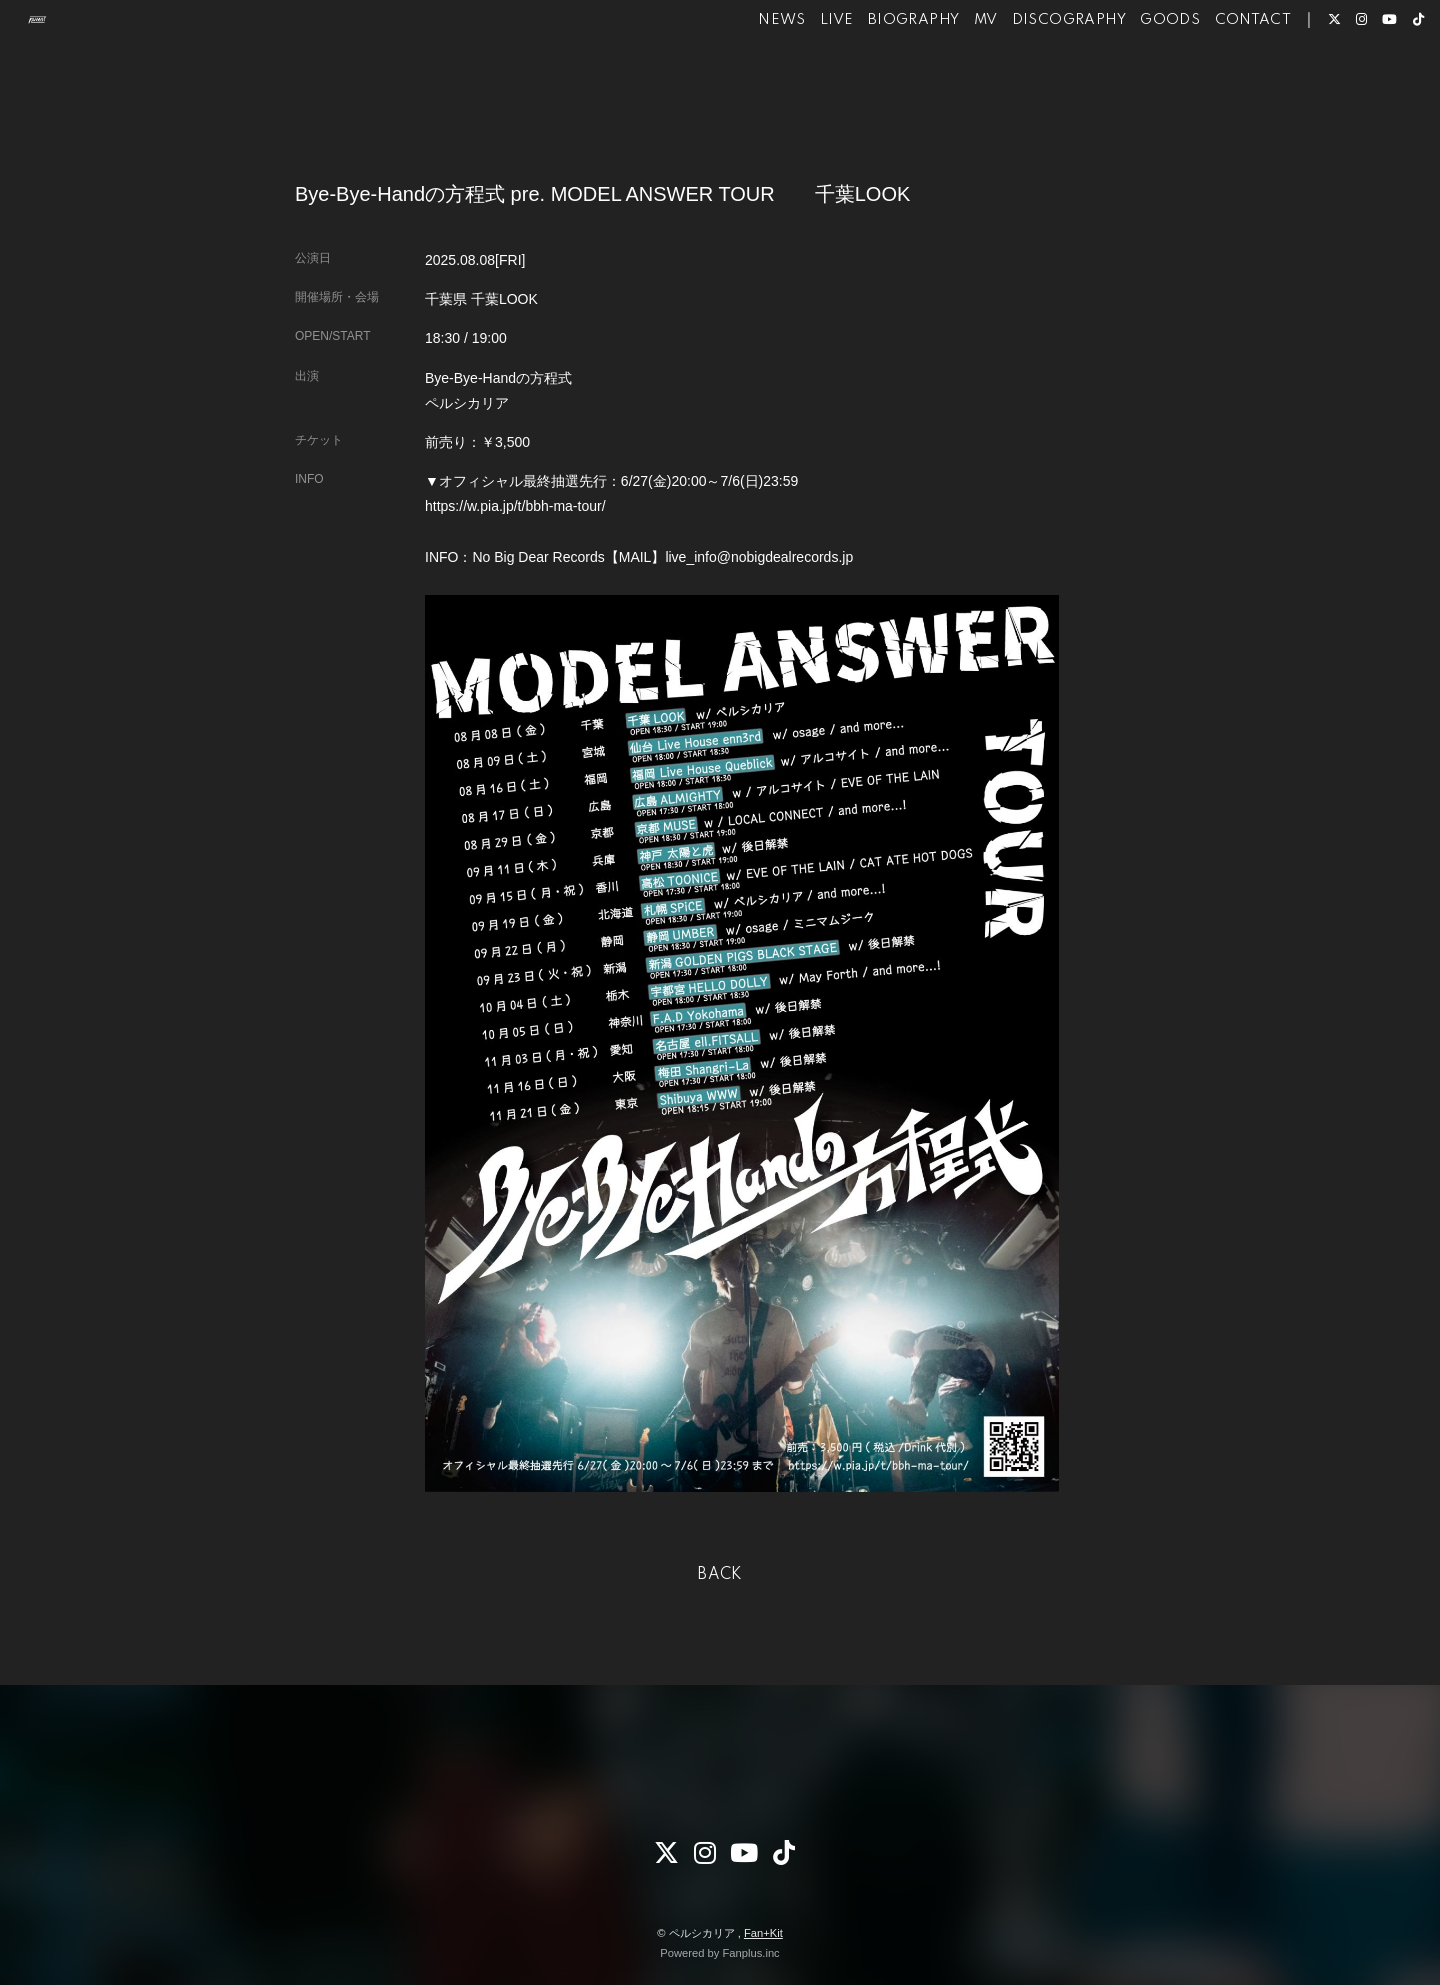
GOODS (1132, 78)
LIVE (799, 78)
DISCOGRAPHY (1030, 78)
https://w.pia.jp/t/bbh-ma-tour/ (515, 506)
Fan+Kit (763, 1933)
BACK (720, 1575)
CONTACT (1214, 78)
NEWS (744, 78)
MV (947, 78)
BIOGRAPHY (876, 78)
